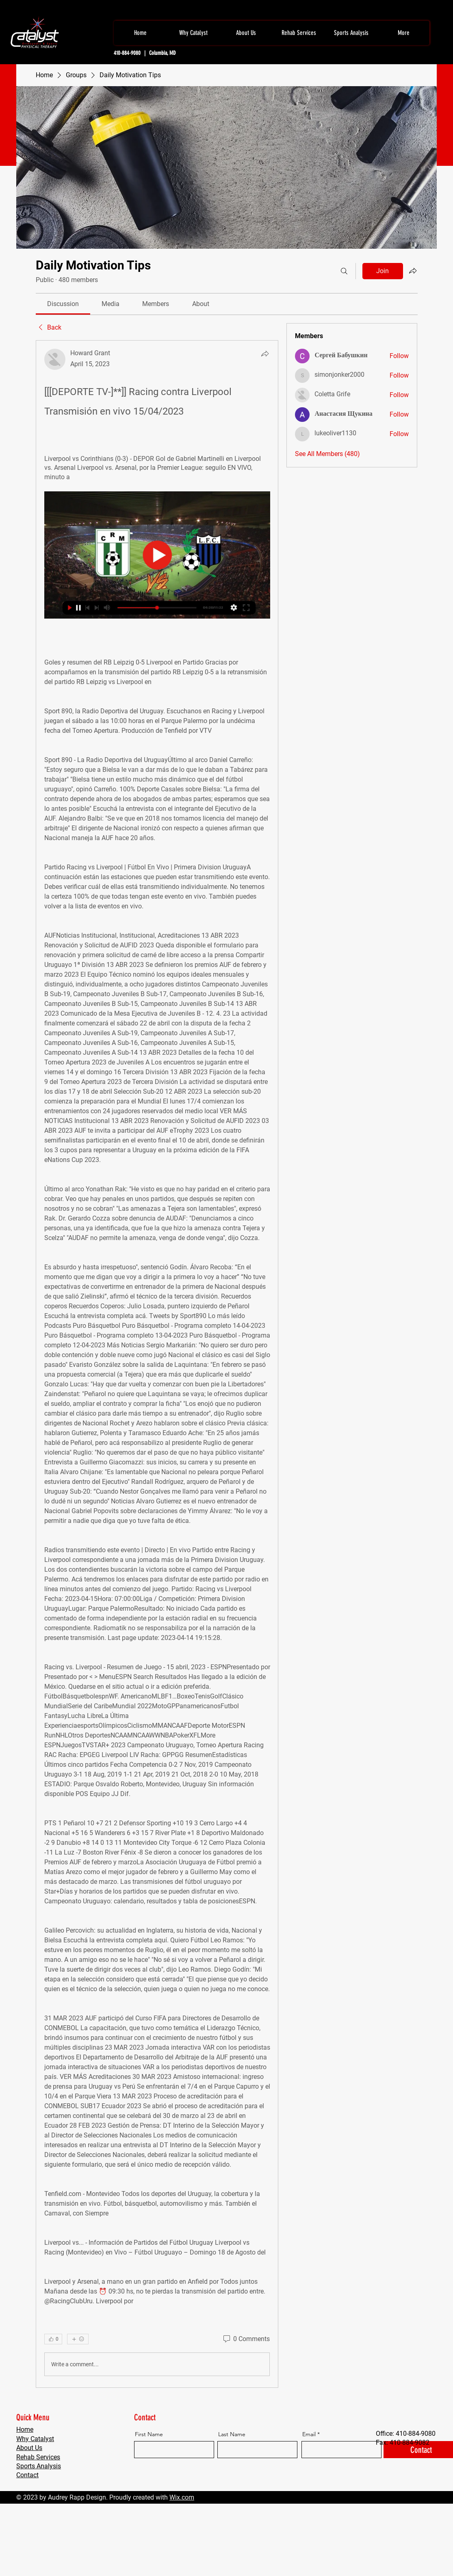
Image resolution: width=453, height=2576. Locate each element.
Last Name (231, 2434)
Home (24, 2429)
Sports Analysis (38, 2466)
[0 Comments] (246, 2339)
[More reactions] (78, 2339)
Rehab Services (38, 2457)
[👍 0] (53, 2339)
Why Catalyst (35, 2439)
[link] (63, 304)
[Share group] (413, 271)
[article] (157, 1364)
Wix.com (181, 2497)
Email (309, 2434)
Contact (27, 2475)
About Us (29, 2448)
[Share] (265, 353)
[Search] (344, 271)
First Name (149, 2434)
